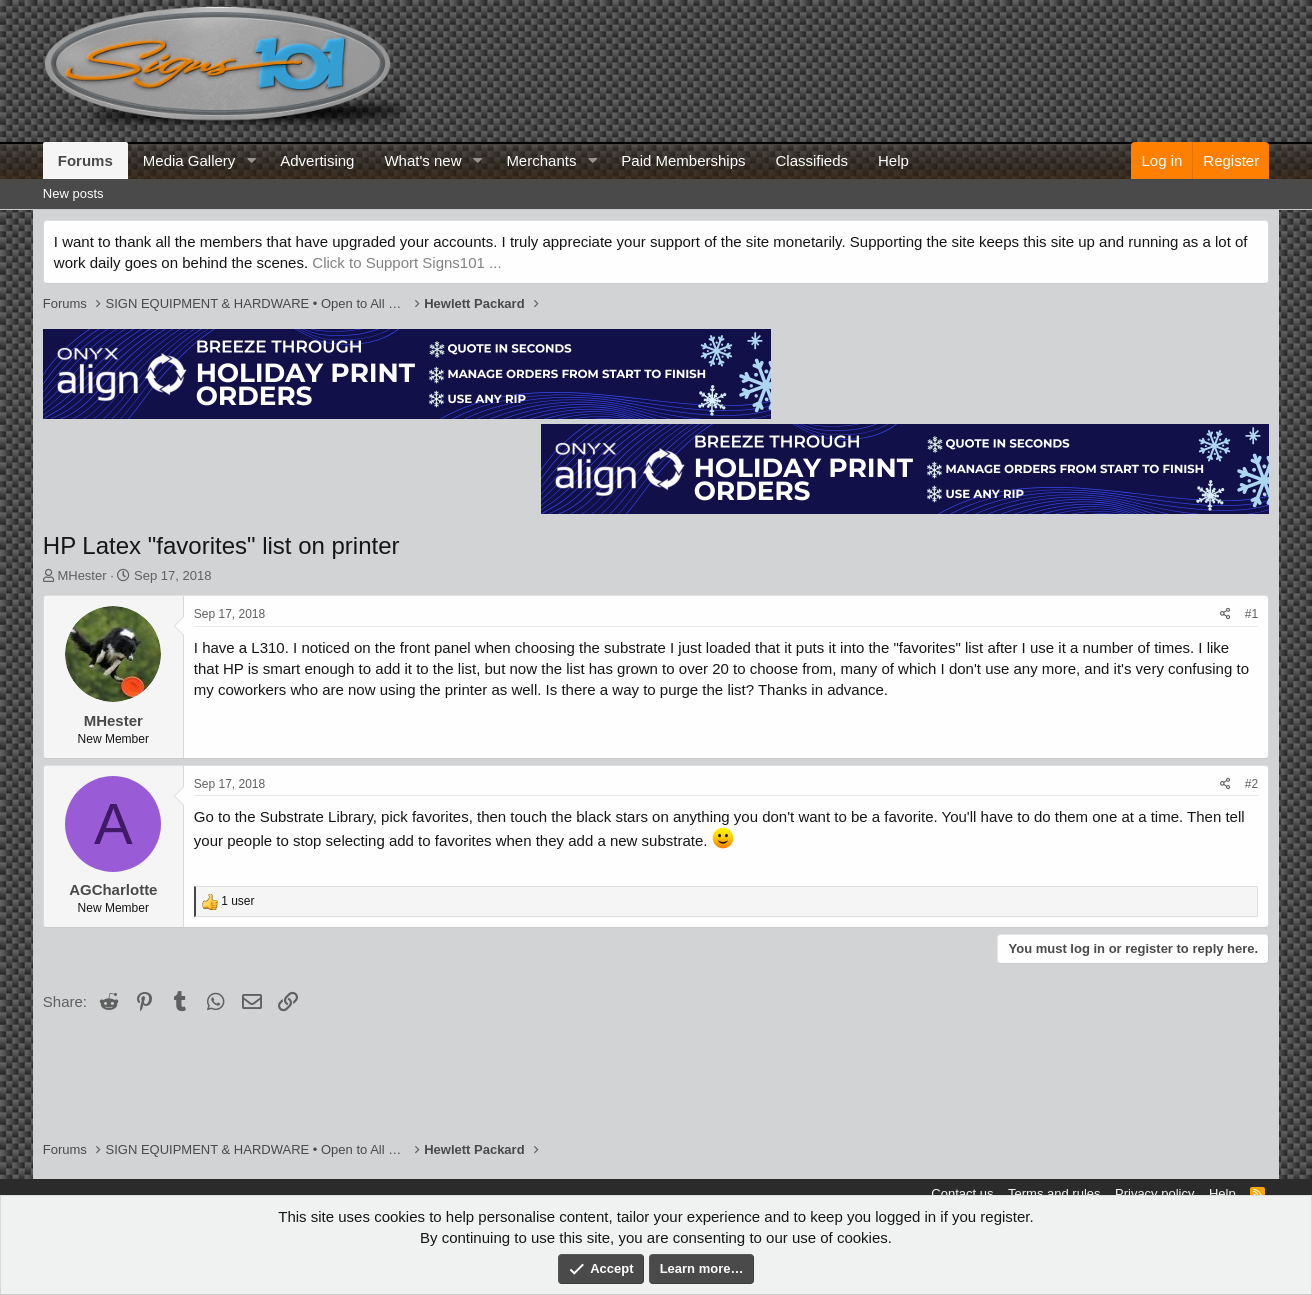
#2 (1251, 784)
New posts (73, 193)
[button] (251, 160)
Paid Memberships (683, 160)
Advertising (317, 160)
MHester (81, 575)
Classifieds (812, 160)
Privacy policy (1154, 1193)
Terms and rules (1054, 1193)
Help (893, 160)
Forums (85, 160)
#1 (1251, 614)
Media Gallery (189, 160)
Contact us (962, 1193)
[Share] (1225, 614)
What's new (422, 160)
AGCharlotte (113, 889)
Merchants (541, 160)
